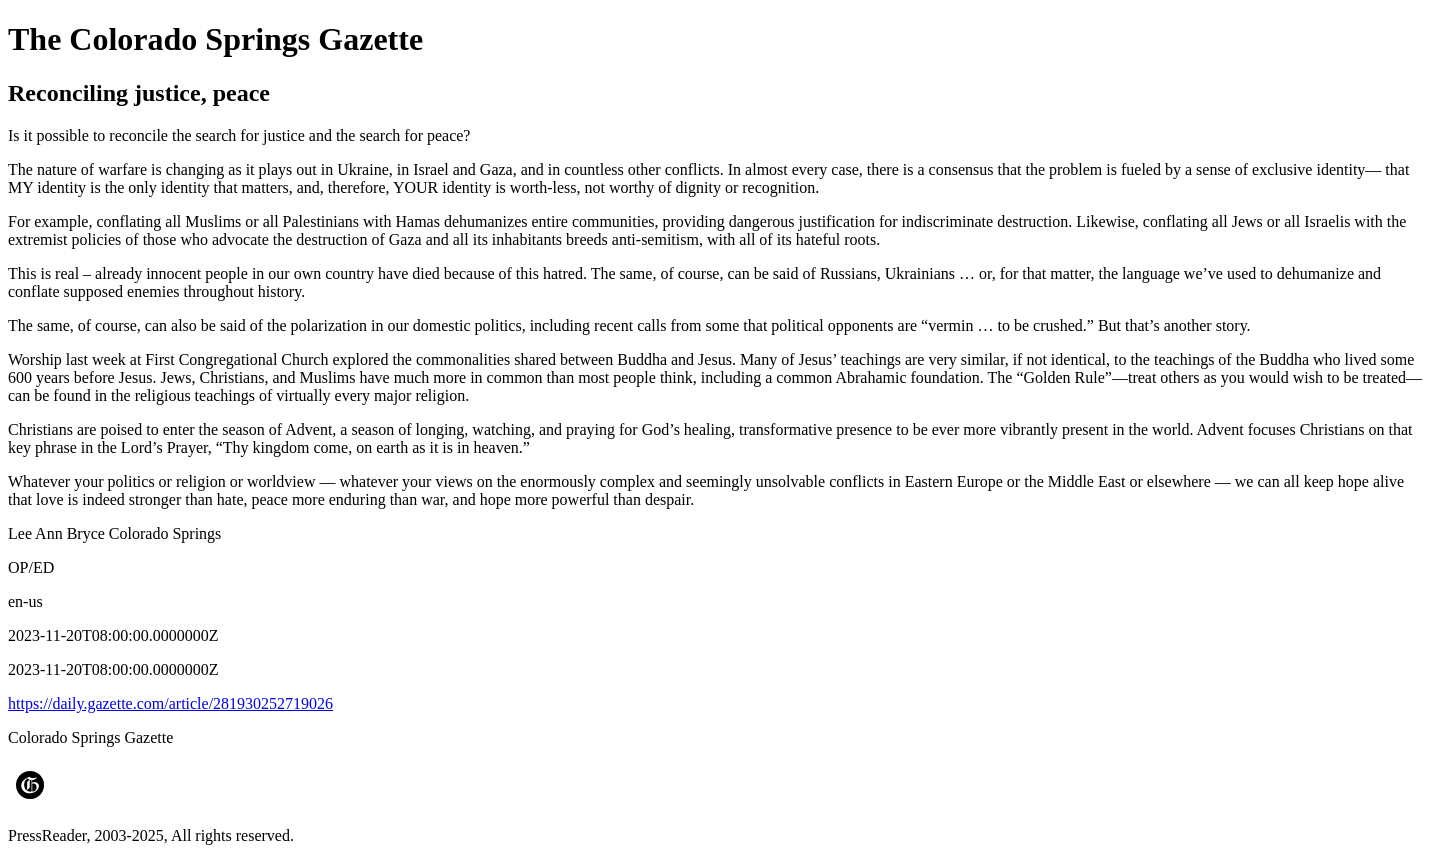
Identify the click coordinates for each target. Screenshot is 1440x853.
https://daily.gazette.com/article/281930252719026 (170, 703)
